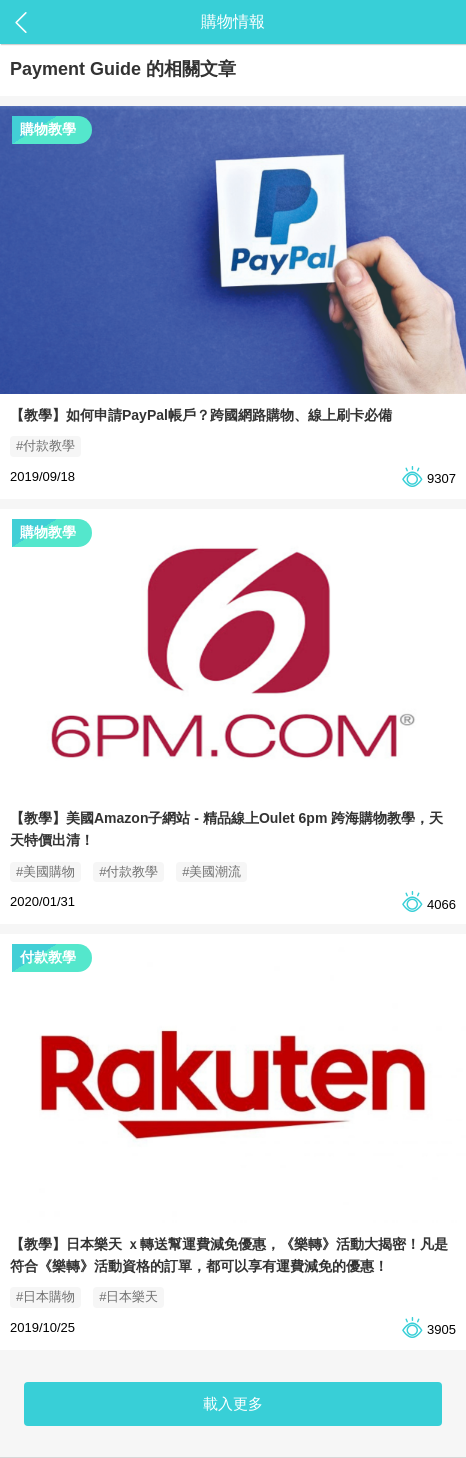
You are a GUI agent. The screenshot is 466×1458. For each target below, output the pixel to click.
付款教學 (48, 957)
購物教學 (48, 129)
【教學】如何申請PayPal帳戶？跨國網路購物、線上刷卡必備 (201, 415)
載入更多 (233, 1403)
